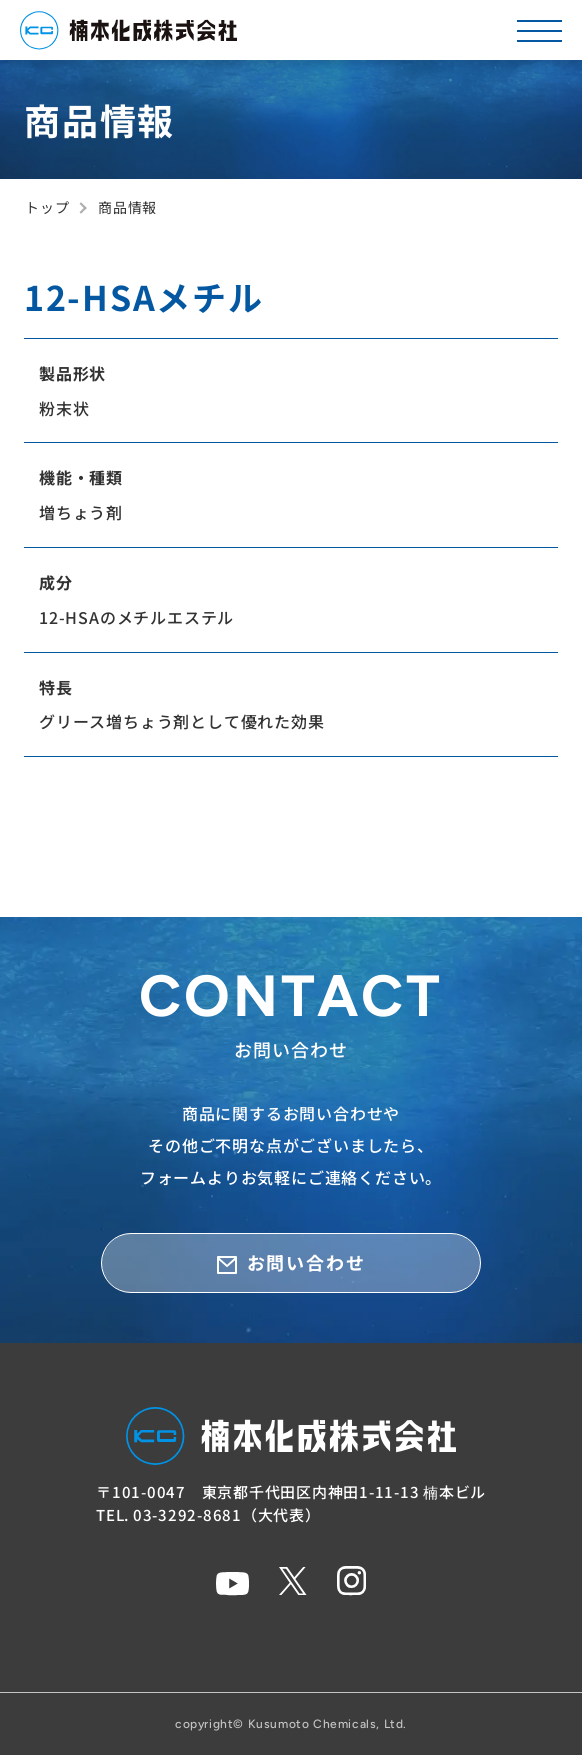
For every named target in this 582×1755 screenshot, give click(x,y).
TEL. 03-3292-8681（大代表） (208, 1514)
